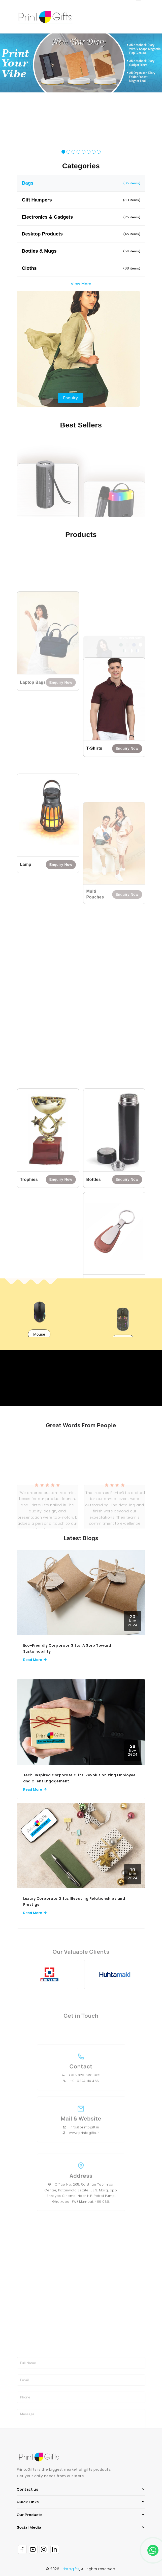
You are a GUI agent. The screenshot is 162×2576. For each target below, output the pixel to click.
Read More (32, 1659)
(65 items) (131, 183)
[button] (63, 152)
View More (81, 283)
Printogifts (69, 2568)
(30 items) (131, 200)
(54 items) (131, 251)
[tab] (81, 183)
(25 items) (131, 217)
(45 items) (131, 234)
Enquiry (75, 397)
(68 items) (131, 268)
